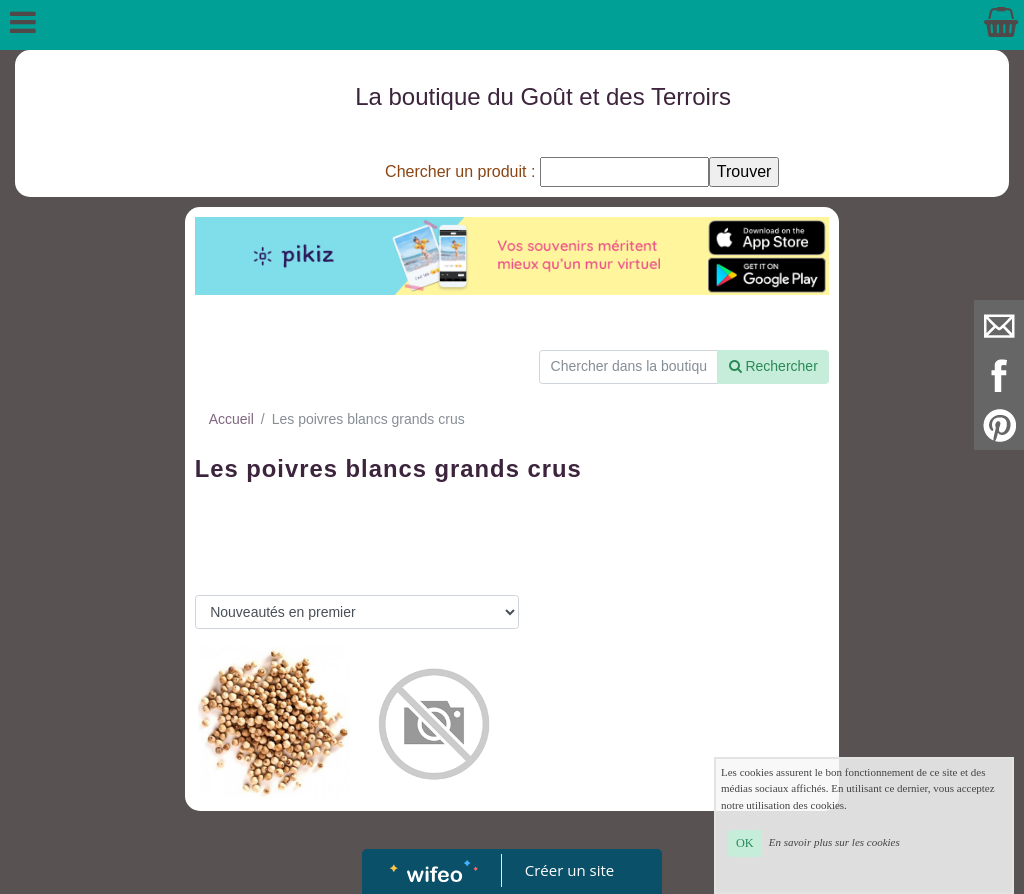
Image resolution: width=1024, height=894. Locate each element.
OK (745, 843)
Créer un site (569, 870)
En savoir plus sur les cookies (834, 842)
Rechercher (773, 366)
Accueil (231, 419)
